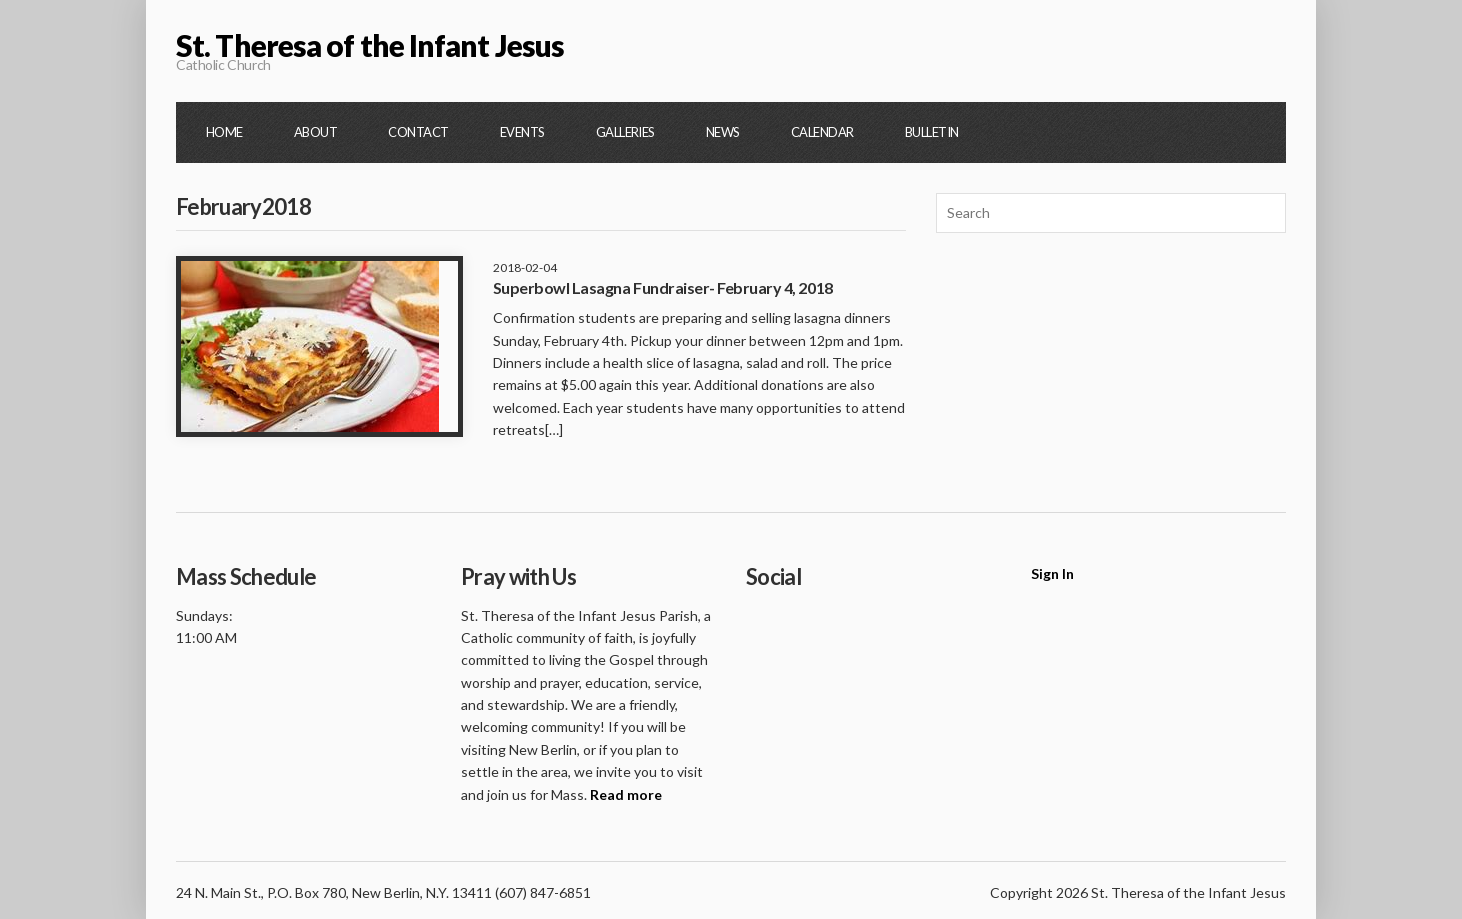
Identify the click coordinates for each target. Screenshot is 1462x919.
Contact (418, 132)
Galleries (625, 132)
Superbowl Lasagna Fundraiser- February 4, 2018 (663, 287)
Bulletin (932, 132)
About (315, 132)
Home (224, 132)
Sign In (1052, 573)
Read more (626, 794)
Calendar (822, 132)
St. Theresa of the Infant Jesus (370, 45)
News (723, 132)
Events (522, 132)
